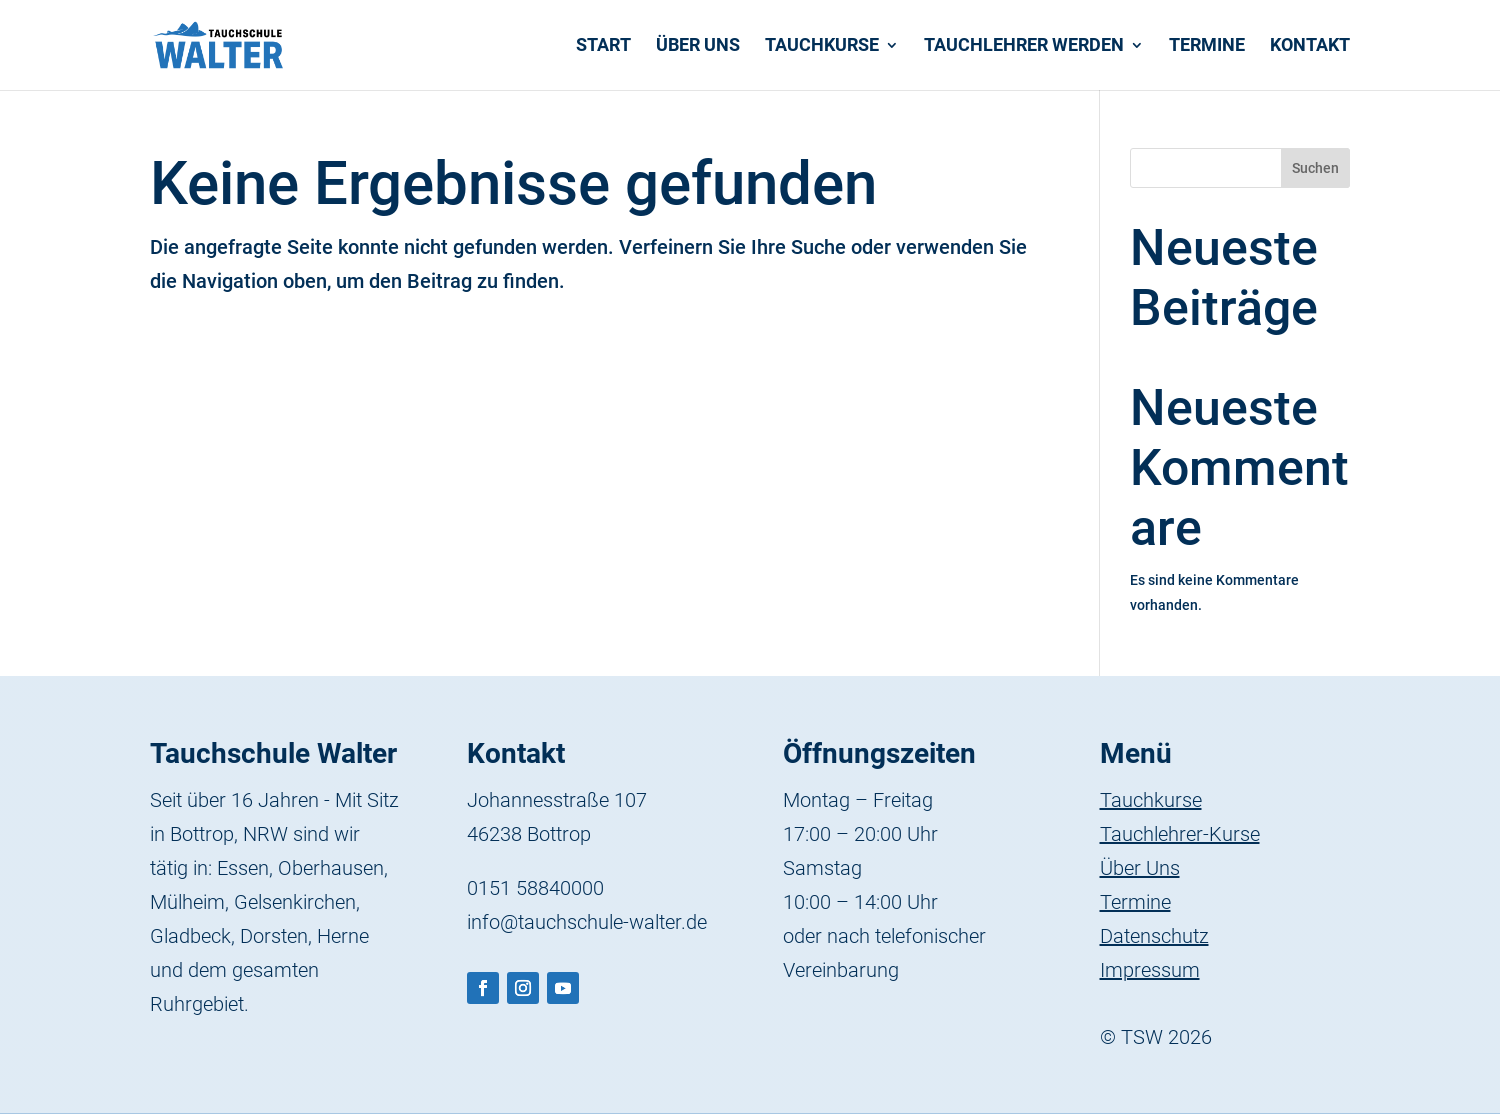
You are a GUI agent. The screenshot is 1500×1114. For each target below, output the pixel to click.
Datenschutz (1154, 936)
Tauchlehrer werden (1024, 46)
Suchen (1315, 168)
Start (603, 46)
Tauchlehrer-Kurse (1180, 834)
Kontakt (1310, 46)
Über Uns (1140, 868)
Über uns (698, 46)
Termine (1207, 46)
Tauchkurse (822, 46)
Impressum (1150, 970)
